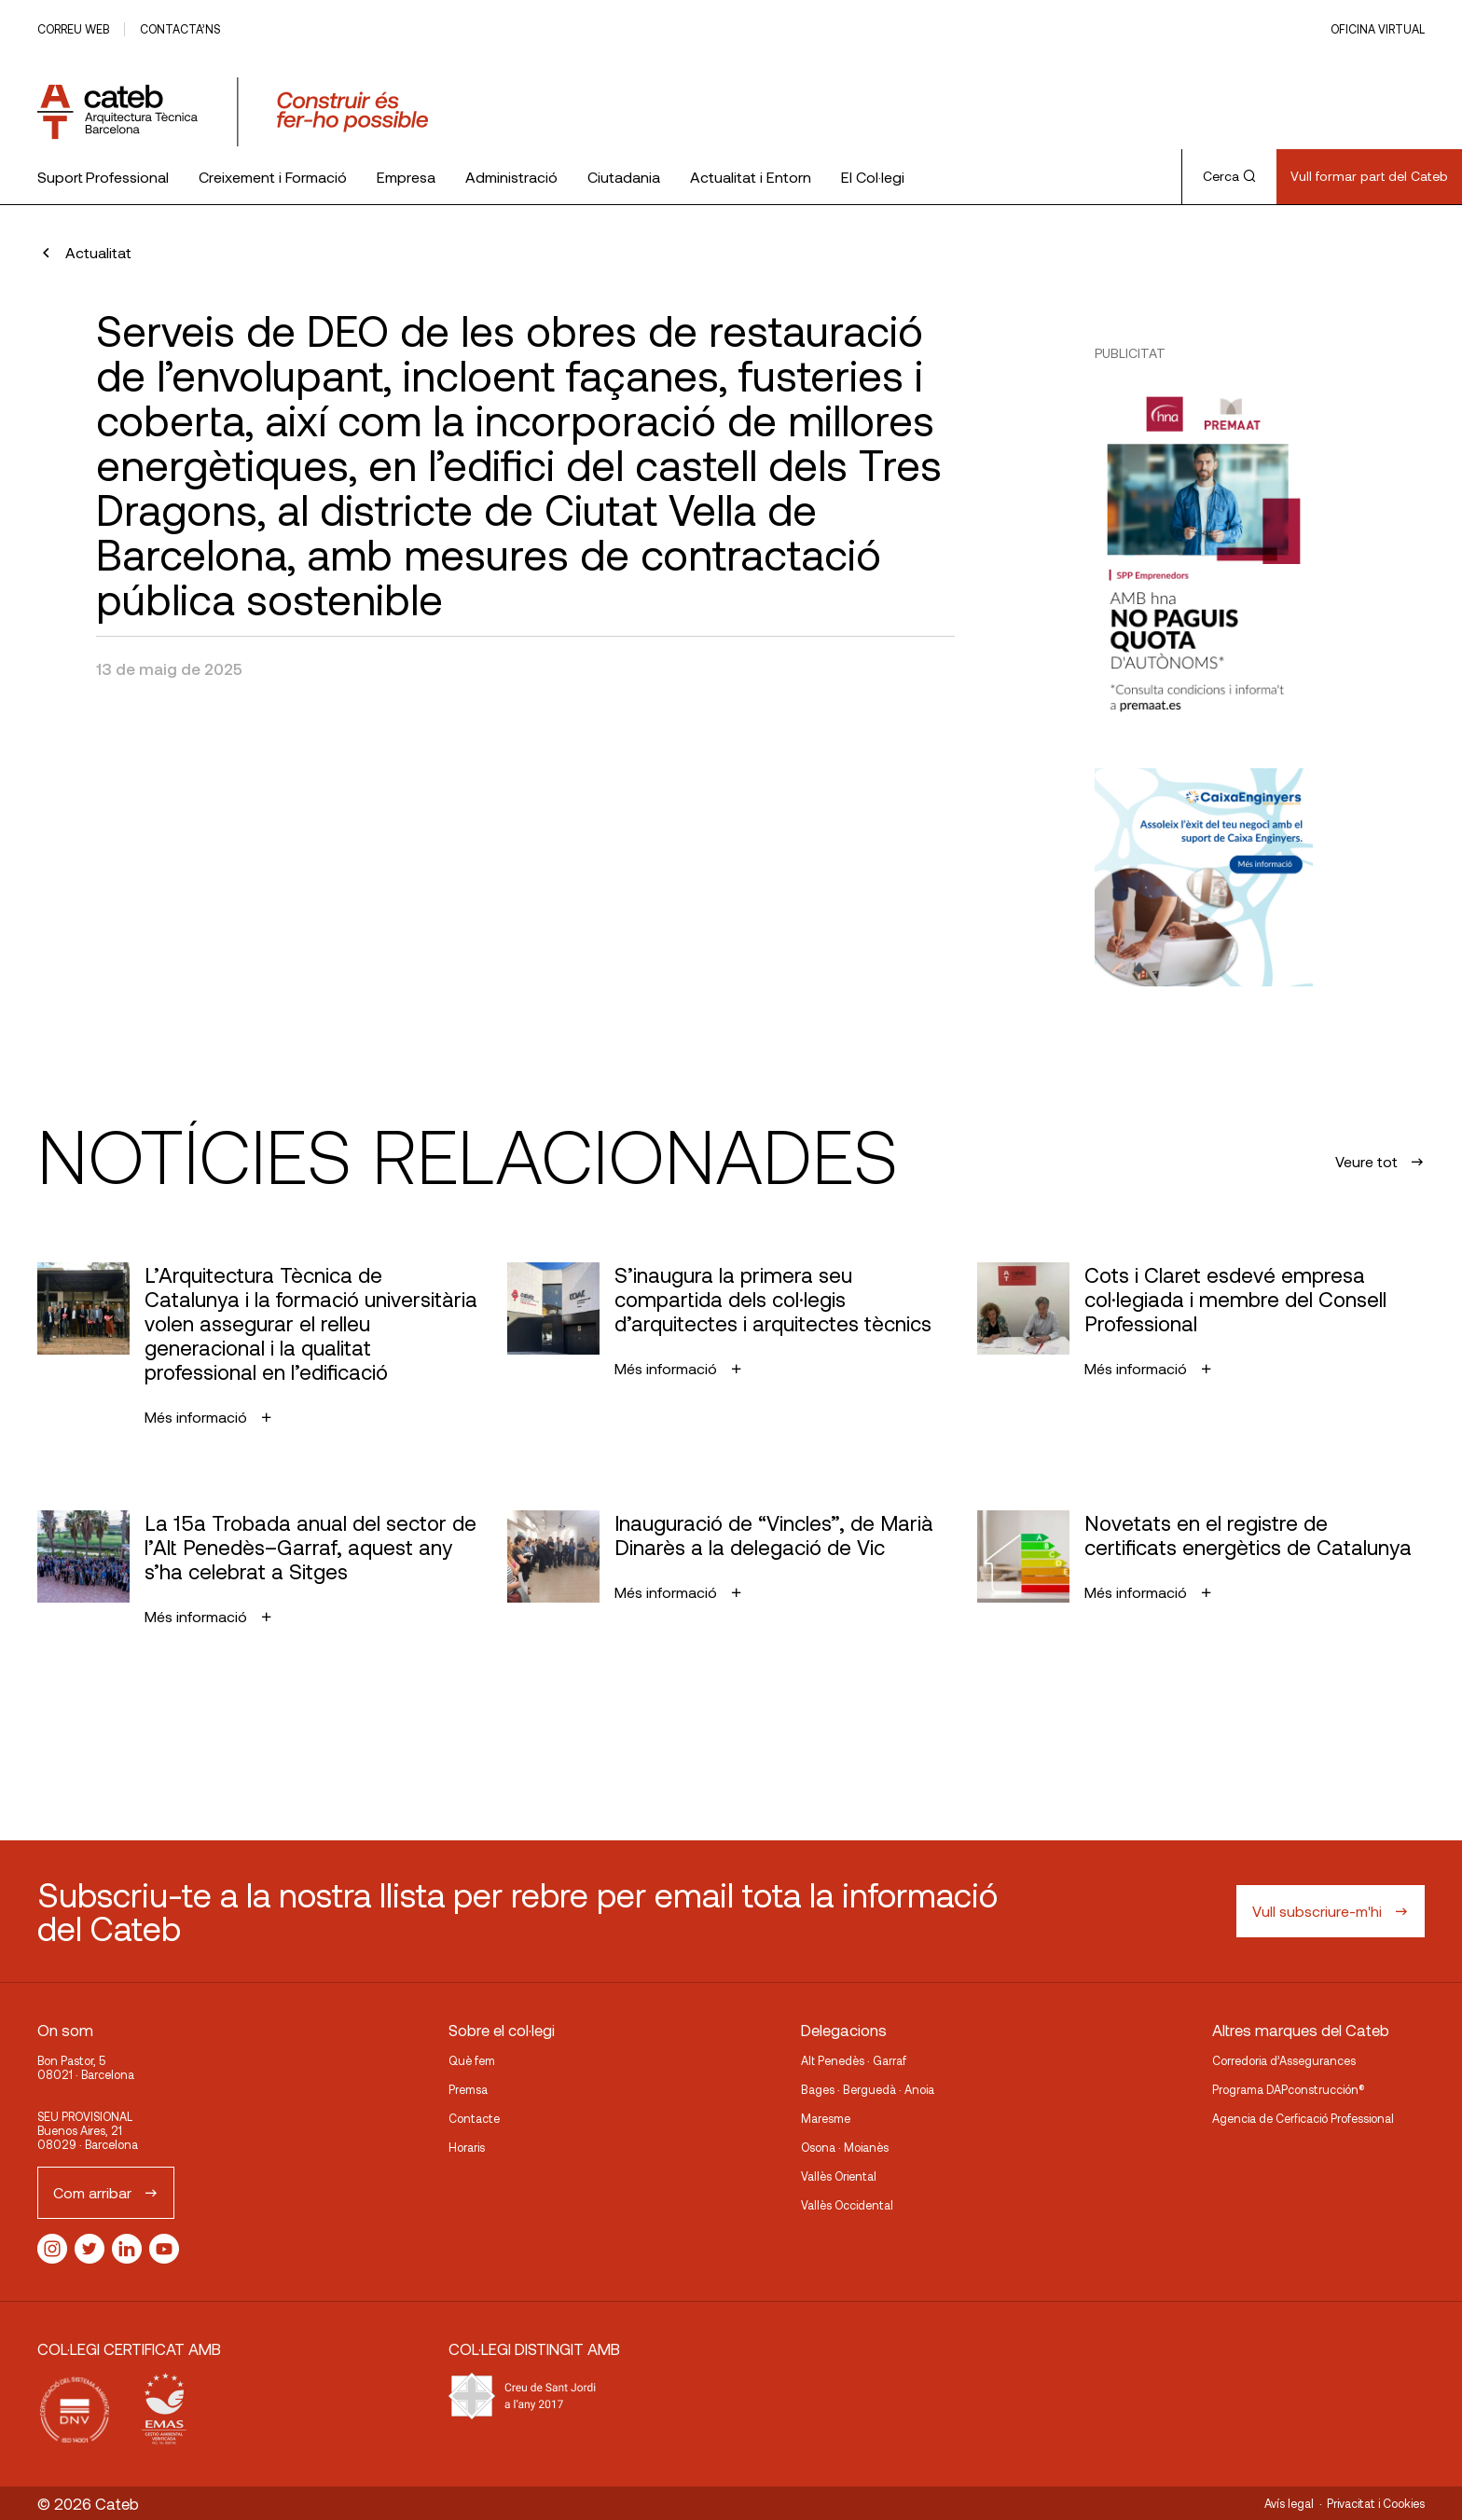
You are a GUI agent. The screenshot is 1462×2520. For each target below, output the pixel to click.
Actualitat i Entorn (750, 177)
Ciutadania (623, 177)
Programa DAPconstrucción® (1288, 2089)
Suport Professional (103, 177)
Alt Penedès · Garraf (853, 2060)
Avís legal (1289, 2503)
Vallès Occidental (847, 2204)
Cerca (1229, 176)
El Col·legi (872, 177)
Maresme (825, 2118)
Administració (511, 177)
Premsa (468, 2089)
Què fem (471, 2060)
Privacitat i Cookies (1376, 2503)
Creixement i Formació (273, 177)
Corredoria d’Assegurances (1284, 2060)
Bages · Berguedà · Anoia (867, 2089)
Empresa (406, 177)
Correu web (73, 28)
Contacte (474, 2118)
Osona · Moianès (845, 2147)
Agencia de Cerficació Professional (1303, 2118)
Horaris (466, 2147)
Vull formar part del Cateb (1369, 176)
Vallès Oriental (838, 2176)
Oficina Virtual (1378, 28)
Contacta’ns (180, 28)
